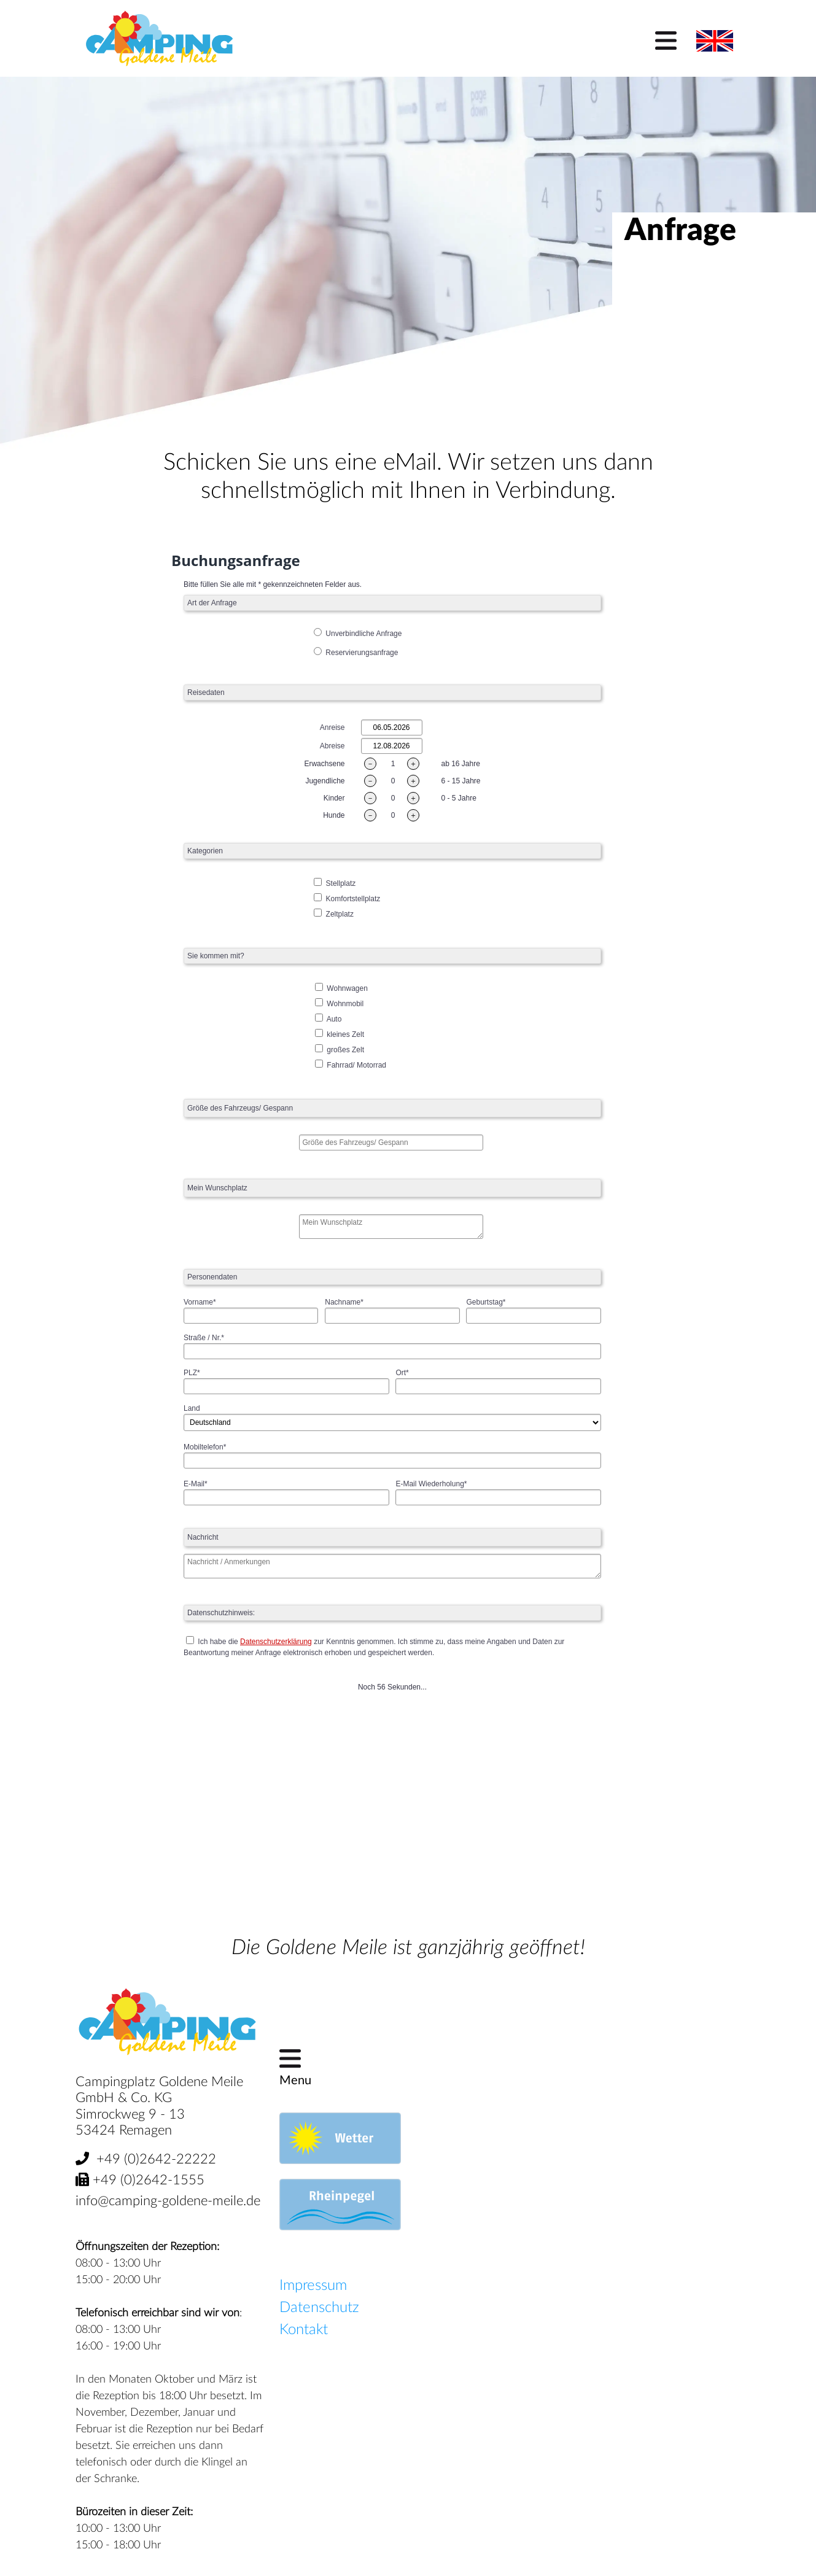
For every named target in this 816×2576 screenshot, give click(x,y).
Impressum (313, 2285)
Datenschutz (319, 2307)
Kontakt (303, 2329)
